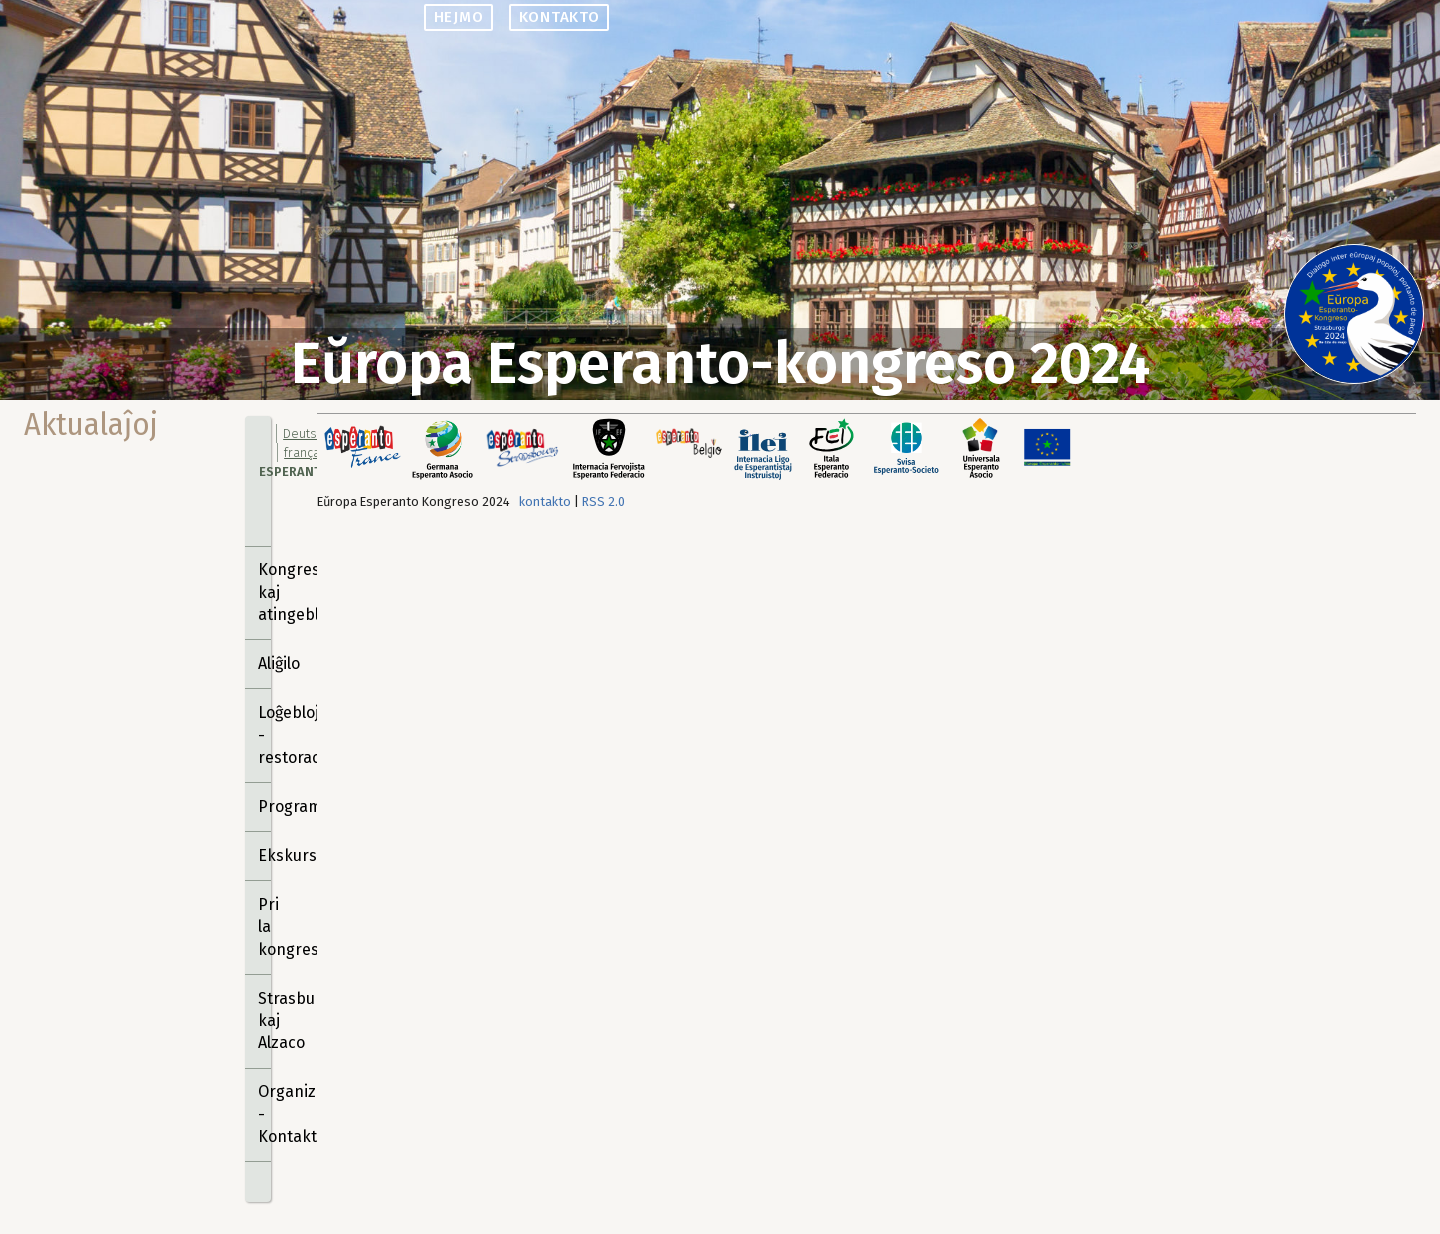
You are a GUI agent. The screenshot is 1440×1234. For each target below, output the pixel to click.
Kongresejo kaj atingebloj (265, 592)
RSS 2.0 (603, 501)
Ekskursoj (265, 855)
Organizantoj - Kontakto (265, 1114)
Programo (265, 806)
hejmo (459, 17)
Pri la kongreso (265, 927)
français (307, 452)
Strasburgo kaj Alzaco (265, 1021)
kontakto (559, 17)
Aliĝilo (265, 663)
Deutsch (306, 433)
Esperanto (294, 471)
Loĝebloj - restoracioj (265, 735)
